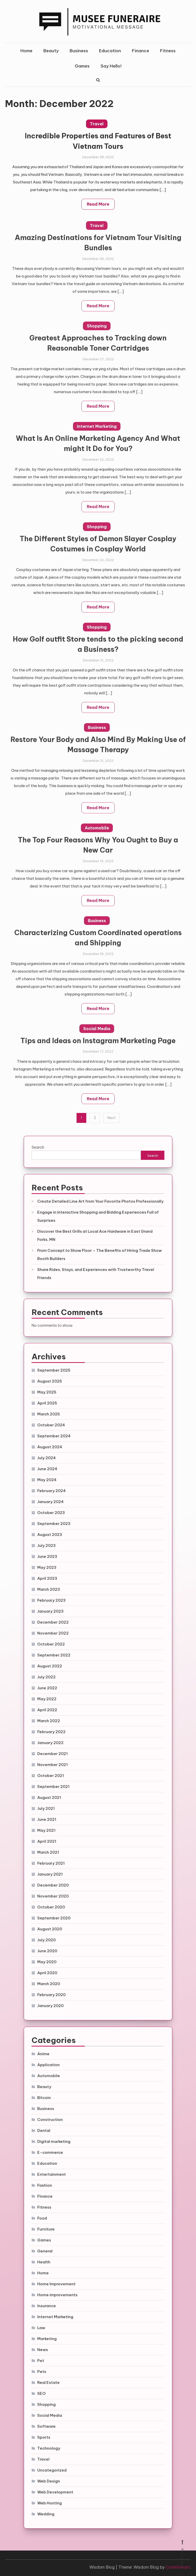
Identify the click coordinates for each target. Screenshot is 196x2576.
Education (110, 51)
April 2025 (47, 1403)
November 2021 (52, 1764)
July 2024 (46, 1457)
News (42, 2349)
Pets (41, 2371)
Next (111, 1118)
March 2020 (48, 1983)
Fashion (44, 2185)
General (45, 2251)
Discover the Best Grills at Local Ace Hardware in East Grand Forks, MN (95, 1235)
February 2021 (51, 1863)
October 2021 (50, 1775)
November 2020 (53, 1896)
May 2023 (46, 1567)
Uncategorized (52, 2470)
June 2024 (47, 1468)
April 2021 (46, 1841)
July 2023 (46, 1545)
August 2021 (49, 1797)
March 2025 (48, 1414)
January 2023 (50, 1611)
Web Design (48, 2481)
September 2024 (53, 1435)
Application (48, 2064)
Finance (140, 51)
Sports (43, 2437)
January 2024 (50, 1501)
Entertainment (51, 2174)
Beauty (51, 51)
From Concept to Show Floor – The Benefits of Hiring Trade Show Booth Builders (99, 1254)
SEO (41, 2393)
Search (38, 1147)
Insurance (46, 2305)
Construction (50, 2119)
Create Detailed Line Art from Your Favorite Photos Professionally (100, 1201)
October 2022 (51, 1644)
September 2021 (53, 1786)
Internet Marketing (55, 2316)
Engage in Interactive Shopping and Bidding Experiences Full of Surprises (98, 1216)
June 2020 (47, 1950)
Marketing (47, 2338)
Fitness (168, 51)
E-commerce (50, 2152)
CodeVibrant (178, 2567)
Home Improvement (56, 2283)
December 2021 (52, 1753)
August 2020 (49, 1929)
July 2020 (46, 1939)
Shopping (46, 2404)
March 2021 (48, 1852)
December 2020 (53, 1885)
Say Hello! (111, 66)
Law (41, 2327)
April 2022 (47, 1709)
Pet (40, 2360)
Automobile (48, 2075)
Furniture (46, 2229)
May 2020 (46, 1961)
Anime (43, 2053)
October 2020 (51, 1907)
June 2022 (47, 1687)
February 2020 (51, 1994)
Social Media (49, 2415)
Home (26, 51)
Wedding (45, 2514)
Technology (48, 2448)
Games (82, 66)
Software (46, 2426)
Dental (43, 2130)
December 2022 (53, 1622)
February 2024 (51, 1490)
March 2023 (48, 1589)
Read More (98, 204)
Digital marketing (53, 2141)
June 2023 (47, 1556)
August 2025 (49, 1381)
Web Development (55, 2492)
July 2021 (46, 1808)
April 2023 (47, 1578)
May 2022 (46, 1698)
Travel (97, 123)
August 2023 (49, 1534)
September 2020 (53, 1918)
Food (42, 2218)
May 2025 (46, 1392)
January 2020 (50, 2005)
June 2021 (46, 1819)
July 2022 (46, 1677)
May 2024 (46, 1479)
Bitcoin (44, 2097)
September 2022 (53, 1655)
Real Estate (48, 2382)
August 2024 (49, 1446)
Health (43, 2262)
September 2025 (53, 1370)
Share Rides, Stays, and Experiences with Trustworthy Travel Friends (95, 1273)
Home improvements (57, 2294)
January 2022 (50, 1742)
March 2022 (48, 1720)
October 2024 (51, 1425)
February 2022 (51, 1731)
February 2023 (51, 1600)
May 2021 (46, 1830)
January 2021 (50, 1874)
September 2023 (53, 1523)
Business (79, 51)
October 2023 (51, 1512)
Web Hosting (49, 2503)
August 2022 (49, 1666)
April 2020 (47, 1972)
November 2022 (53, 1633)
